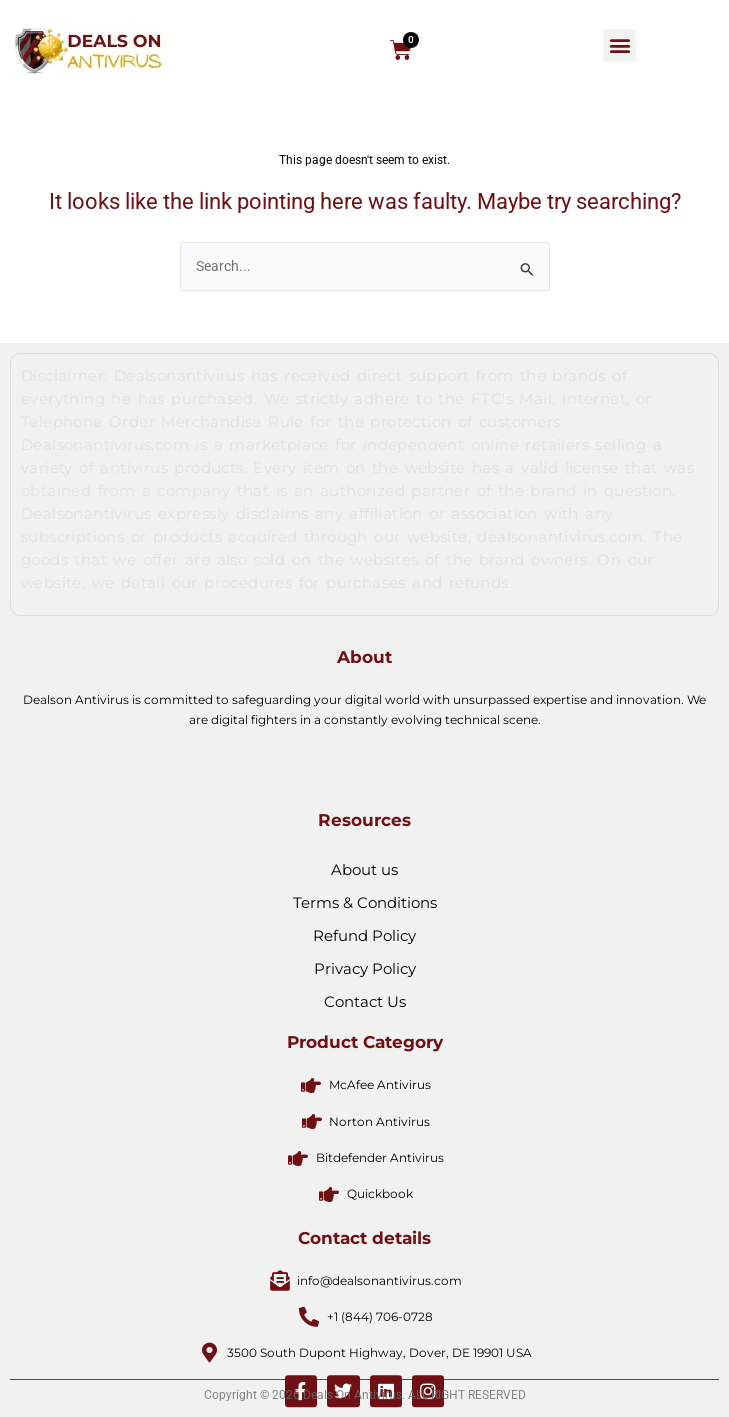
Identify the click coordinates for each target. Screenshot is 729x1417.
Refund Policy (364, 1046)
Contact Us (365, 1112)
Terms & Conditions (365, 1013)
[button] (619, 45)
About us (364, 980)
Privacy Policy (365, 1079)
